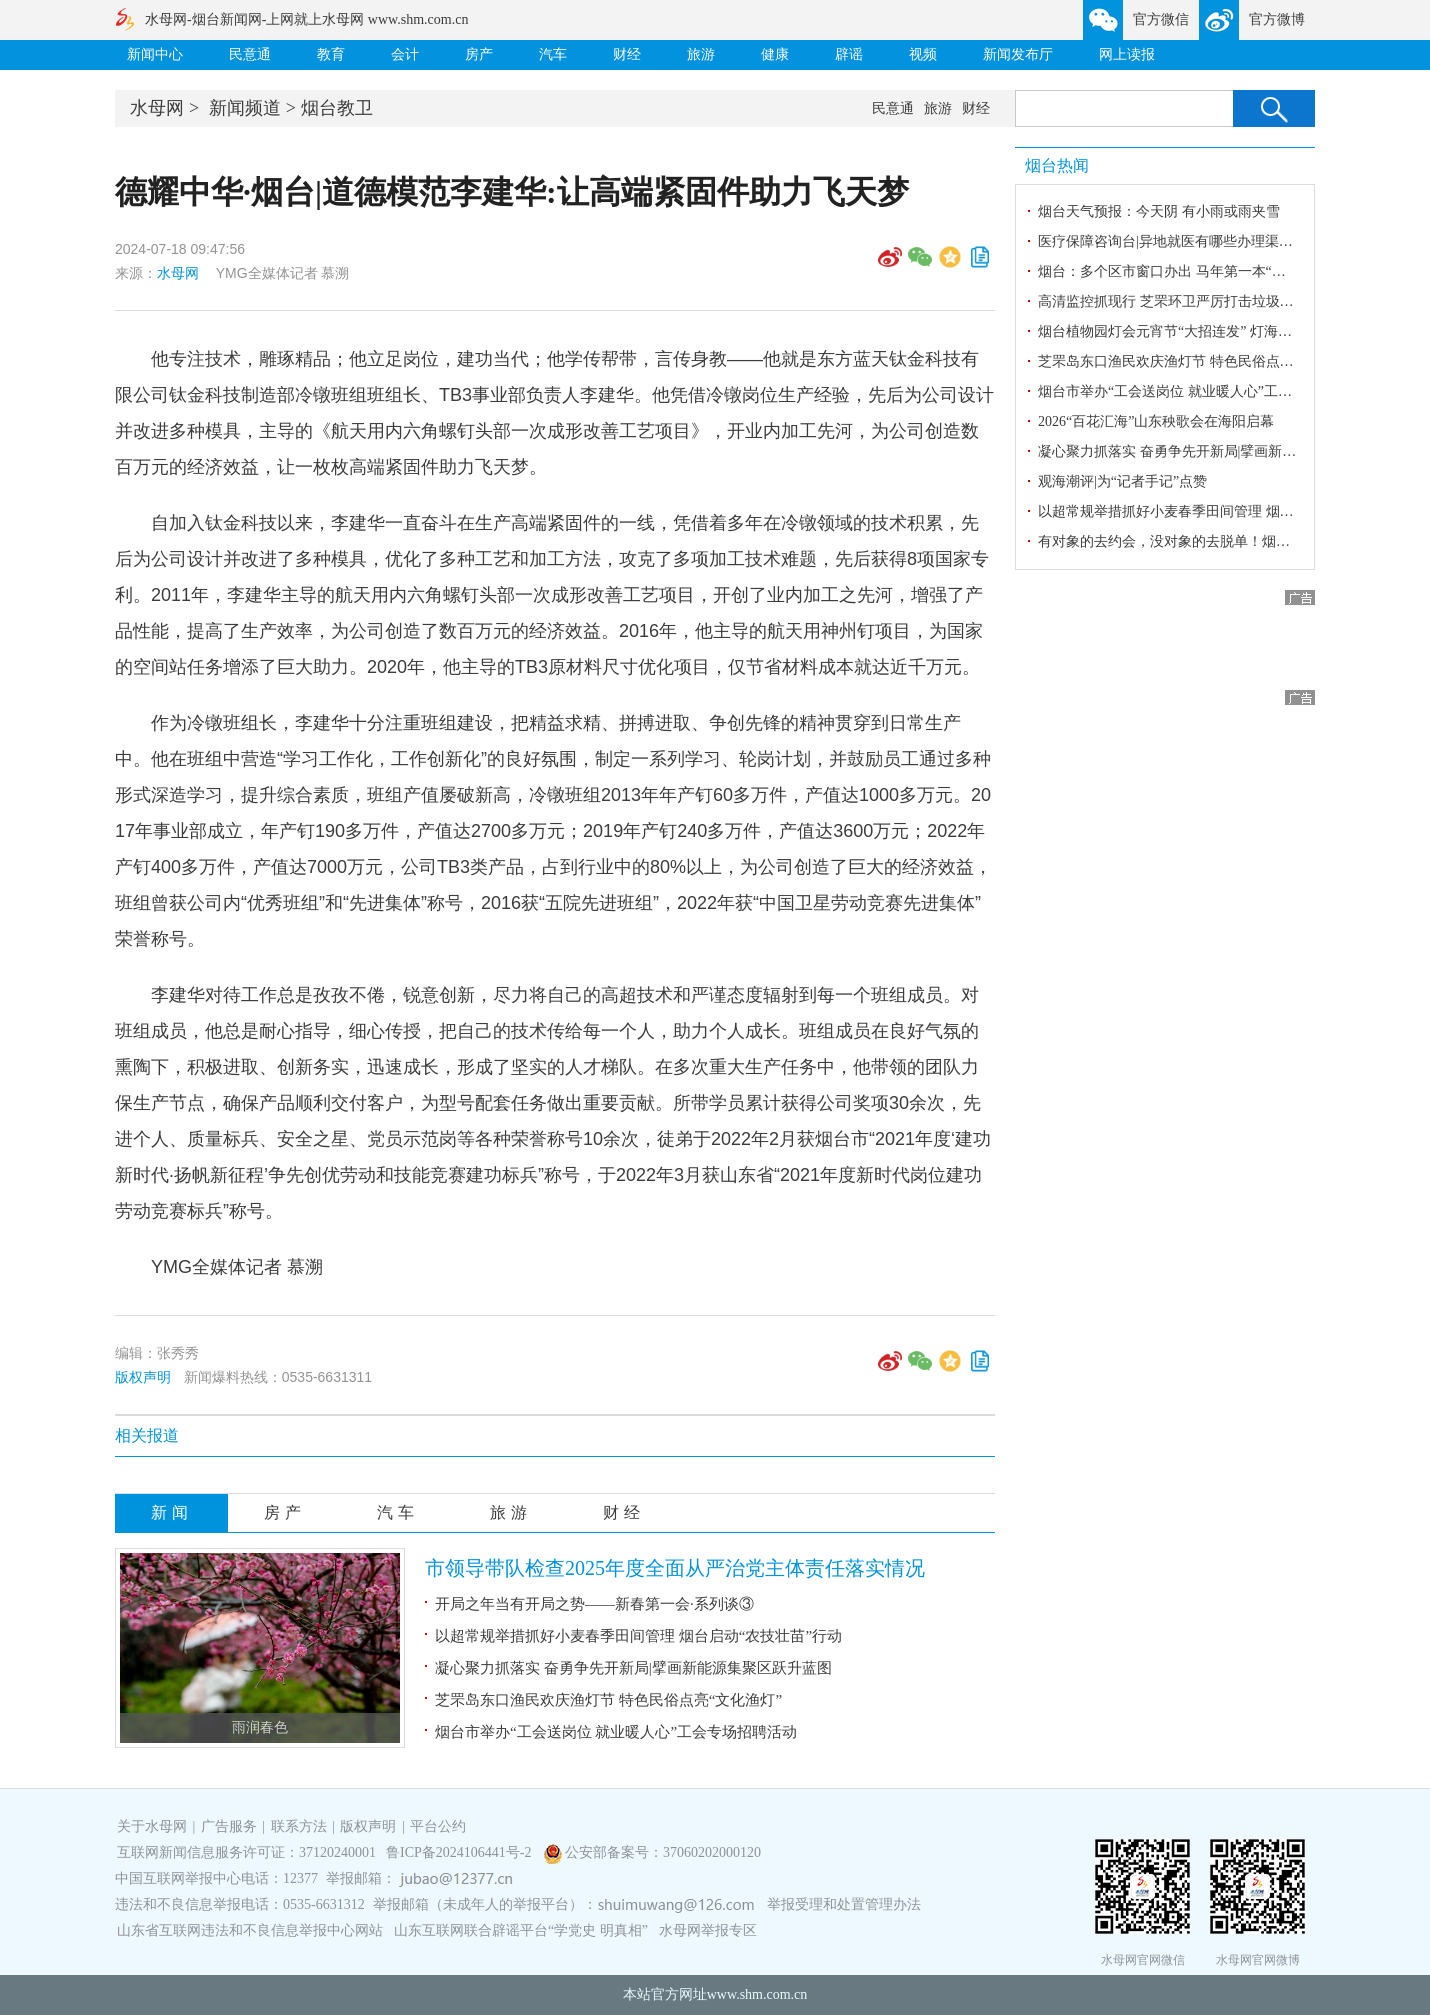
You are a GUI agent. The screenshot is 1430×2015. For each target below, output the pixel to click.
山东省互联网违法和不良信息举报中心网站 (250, 1930)
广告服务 (229, 1826)
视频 (923, 54)
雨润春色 (260, 1727)
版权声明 (143, 1377)
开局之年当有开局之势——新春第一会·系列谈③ (594, 1604)
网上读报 (1127, 54)
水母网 (157, 108)
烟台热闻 (1057, 165)
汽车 (553, 54)
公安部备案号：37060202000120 (663, 1852)
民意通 (250, 54)
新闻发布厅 (1018, 54)
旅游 (701, 54)
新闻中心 (155, 54)
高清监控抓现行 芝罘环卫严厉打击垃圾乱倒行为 (1187, 301)
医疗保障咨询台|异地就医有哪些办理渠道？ (1172, 241)
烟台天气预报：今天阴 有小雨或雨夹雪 (1159, 211)
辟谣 (849, 54)
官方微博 (1277, 19)
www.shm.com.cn (757, 1994)
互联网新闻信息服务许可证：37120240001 (246, 1852)
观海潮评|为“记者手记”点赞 (1122, 481)
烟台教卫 (337, 108)
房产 (479, 54)
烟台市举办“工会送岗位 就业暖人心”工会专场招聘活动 (616, 1732)
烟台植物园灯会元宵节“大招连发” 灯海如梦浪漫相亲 (1200, 331)
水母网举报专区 (708, 1930)
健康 (775, 54)
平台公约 (438, 1826)
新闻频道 (245, 108)
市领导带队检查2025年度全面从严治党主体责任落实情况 (675, 1568)
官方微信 (1161, 19)
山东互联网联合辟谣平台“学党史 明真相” (521, 1930)
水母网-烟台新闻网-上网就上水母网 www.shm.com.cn (306, 19)
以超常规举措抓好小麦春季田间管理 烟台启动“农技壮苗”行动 (638, 1636)
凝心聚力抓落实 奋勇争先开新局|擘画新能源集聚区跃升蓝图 (633, 1668)
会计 (405, 54)
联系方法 (299, 1826)
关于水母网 (154, 1826)
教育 (331, 54)
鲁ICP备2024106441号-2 (460, 1852)
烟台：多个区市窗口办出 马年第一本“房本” (1172, 271)
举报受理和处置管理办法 (844, 1904)
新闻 (172, 1512)
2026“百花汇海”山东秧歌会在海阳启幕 (1156, 421)
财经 (627, 54)
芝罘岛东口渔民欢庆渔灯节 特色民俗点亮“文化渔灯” (608, 1700)
